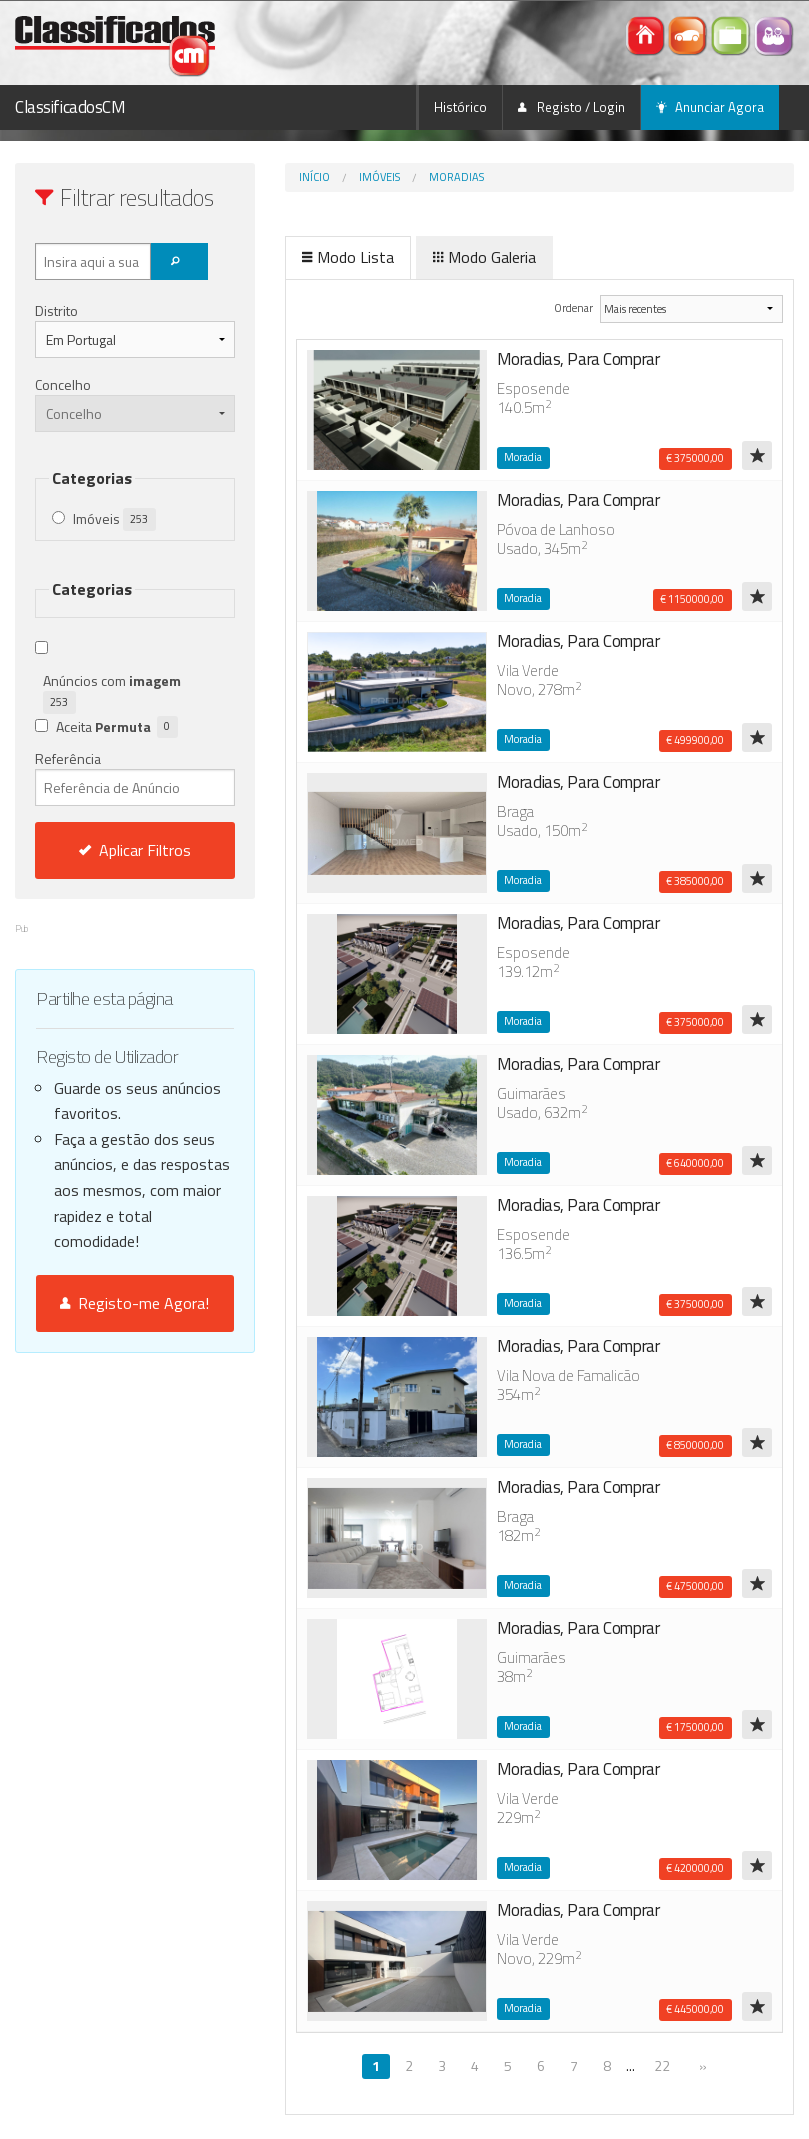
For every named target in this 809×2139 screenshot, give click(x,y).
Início (314, 177)
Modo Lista (348, 257)
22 (662, 2065)
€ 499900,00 (695, 740)
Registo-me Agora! (134, 1303)
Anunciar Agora (710, 107)
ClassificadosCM (70, 107)
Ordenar (574, 307)
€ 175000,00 (695, 1727)
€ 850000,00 (695, 1445)
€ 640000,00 (695, 1163)
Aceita (117, 727)
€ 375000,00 (695, 458)
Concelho (63, 384)
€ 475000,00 (695, 1586)
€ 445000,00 (695, 2009)
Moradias (456, 177)
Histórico (460, 107)
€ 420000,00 (695, 1868)
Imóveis (379, 177)
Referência (135, 777)
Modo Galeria (484, 257)
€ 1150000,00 (692, 599)
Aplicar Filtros (135, 850)
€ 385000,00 (695, 881)
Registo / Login (571, 107)
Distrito (56, 310)
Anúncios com (115, 692)
